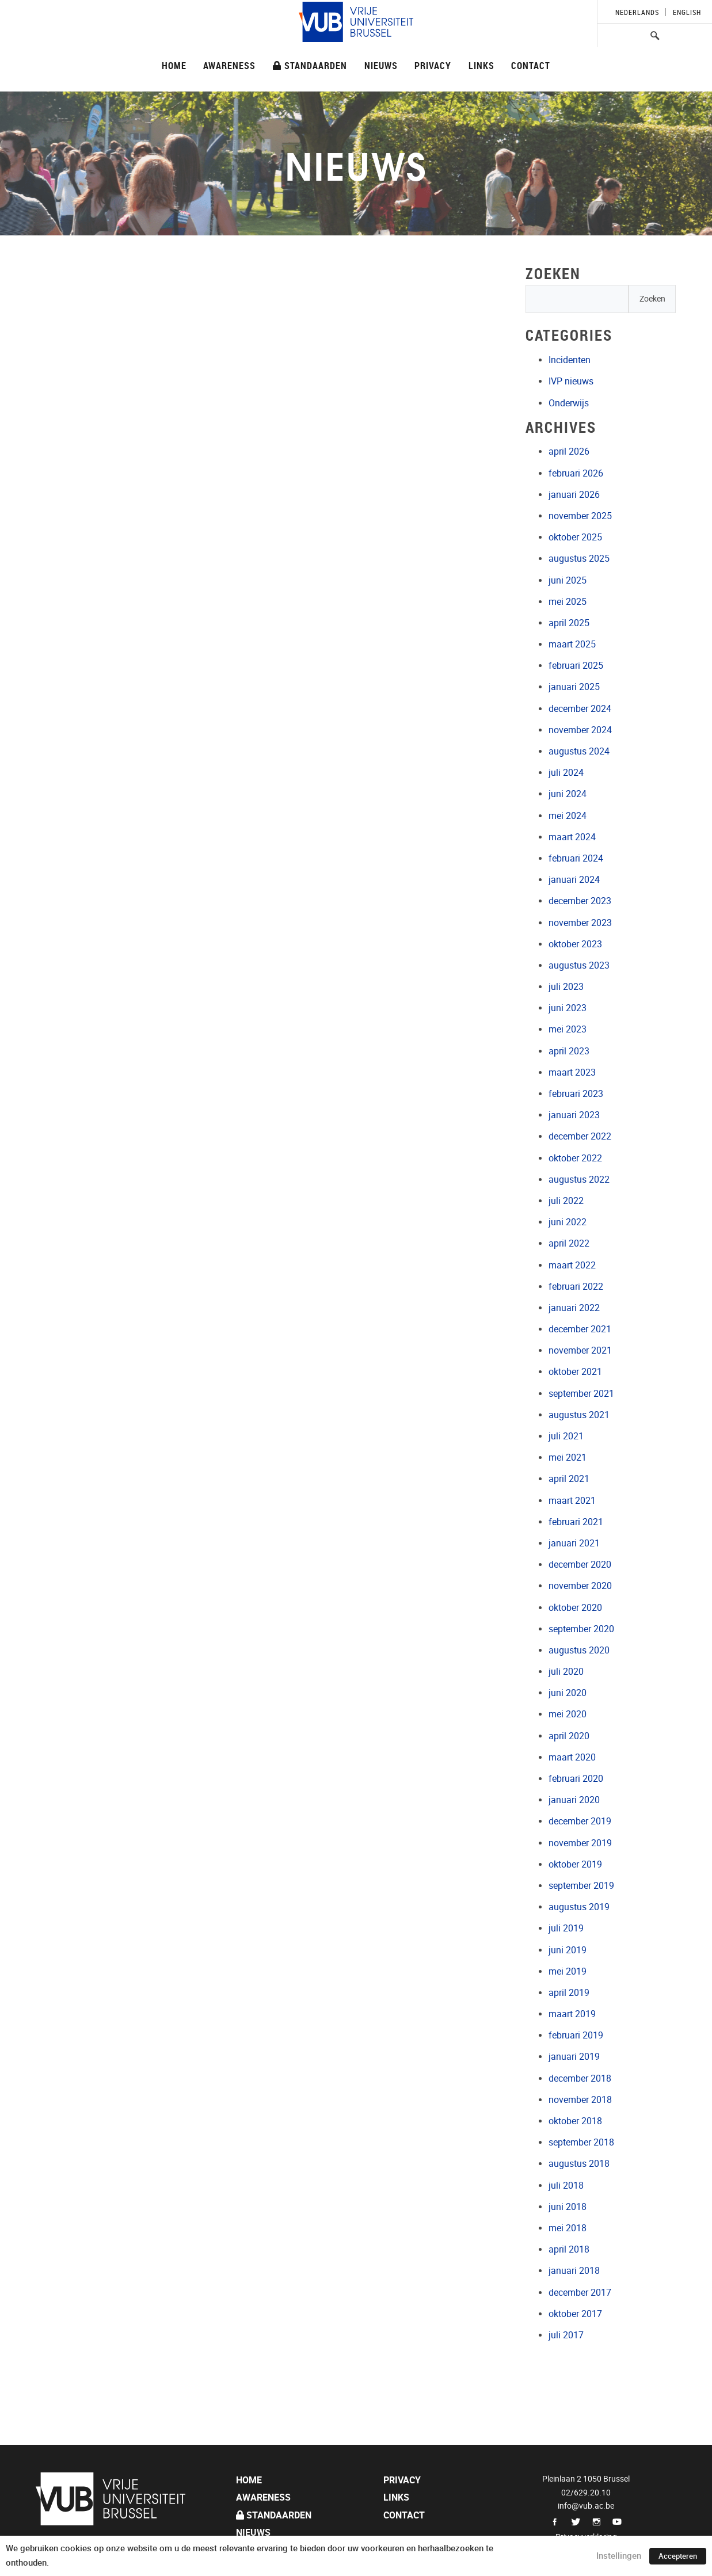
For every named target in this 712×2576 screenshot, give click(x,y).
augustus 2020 (579, 1650)
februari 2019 (576, 2035)
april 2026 (569, 451)
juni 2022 (568, 1222)
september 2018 (581, 2142)
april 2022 (569, 1243)
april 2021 (569, 1478)
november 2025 (580, 515)
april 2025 (569, 623)
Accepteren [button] (677, 2556)
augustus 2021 (579, 1414)
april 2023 (569, 1051)
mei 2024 (568, 815)
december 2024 (580, 708)
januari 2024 (574, 879)
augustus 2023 (579, 965)
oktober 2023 (575, 944)
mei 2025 (568, 601)
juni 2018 (568, 2206)
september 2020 (581, 1629)
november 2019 (580, 1843)
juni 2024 (568, 793)
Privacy (432, 65)
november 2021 (580, 1350)
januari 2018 (574, 2270)
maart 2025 (572, 644)
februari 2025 (576, 665)
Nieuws (381, 65)
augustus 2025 (579, 558)
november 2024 (580, 730)
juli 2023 (566, 986)
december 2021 (580, 1329)
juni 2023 (568, 1008)
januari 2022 (574, 1307)
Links (481, 65)
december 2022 (580, 1136)
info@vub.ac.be (586, 2505)
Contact (530, 65)
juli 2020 (566, 1671)
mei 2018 (568, 2228)
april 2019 (569, 1992)
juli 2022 (566, 1200)
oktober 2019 (575, 1864)
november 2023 (580, 922)
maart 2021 (572, 1500)
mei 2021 (568, 1457)
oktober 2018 (575, 2121)
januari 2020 (574, 1799)
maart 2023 (572, 1072)
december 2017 (580, 2292)
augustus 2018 (579, 2163)
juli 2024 (566, 772)
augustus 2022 (579, 1179)
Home (174, 65)
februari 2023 (576, 1093)
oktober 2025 (575, 537)
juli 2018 (566, 2185)
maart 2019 (572, 2014)
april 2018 (569, 2249)
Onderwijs (569, 403)
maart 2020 (572, 1757)
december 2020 (580, 1564)
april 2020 (569, 1736)
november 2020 (580, 1585)
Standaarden (310, 65)
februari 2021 (576, 1521)
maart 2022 (572, 1265)
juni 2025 (568, 580)
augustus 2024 (579, 751)
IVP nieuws (571, 381)
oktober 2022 (575, 1158)
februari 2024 (576, 858)
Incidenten (570, 360)
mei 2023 (568, 1029)
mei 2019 (568, 1971)
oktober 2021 (575, 1371)
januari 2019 (574, 2056)
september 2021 (581, 1393)
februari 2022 (576, 1286)
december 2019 (580, 1821)
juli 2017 (566, 2335)
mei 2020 (568, 1714)
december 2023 (580, 900)
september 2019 (581, 1885)
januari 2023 (574, 1115)
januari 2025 (574, 686)
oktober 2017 (575, 2313)
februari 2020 (576, 1778)
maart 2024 (572, 837)
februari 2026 (576, 473)
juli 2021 (566, 1436)
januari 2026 (574, 494)
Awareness (229, 65)
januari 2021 (574, 1543)
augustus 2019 (579, 1906)
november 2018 (580, 2099)
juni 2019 (568, 1950)
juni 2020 (568, 1692)
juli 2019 (566, 1928)
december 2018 (580, 2078)
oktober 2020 (575, 1607)
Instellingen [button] (618, 2556)
